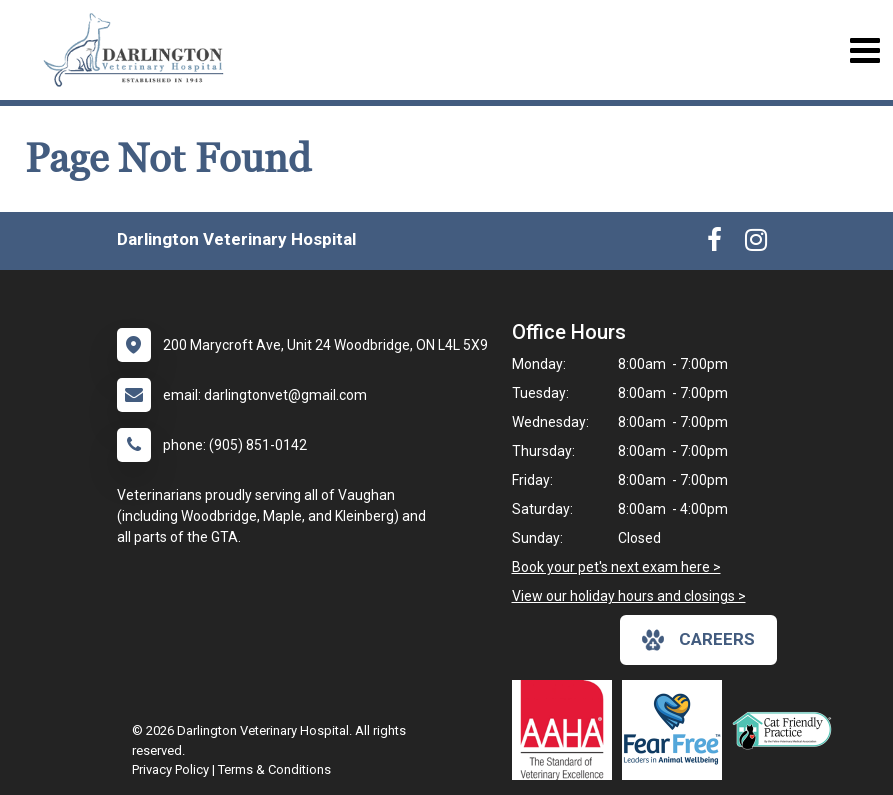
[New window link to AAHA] (567, 730)
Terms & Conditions (274, 769)
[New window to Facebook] (714, 244)
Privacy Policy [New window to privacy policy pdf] (170, 769)
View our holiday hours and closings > (629, 596)
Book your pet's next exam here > (616, 567)
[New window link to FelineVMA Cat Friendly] (787, 730)
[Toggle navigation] (864, 50)
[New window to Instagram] (756, 244)
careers (698, 640)
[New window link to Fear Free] (677, 730)
